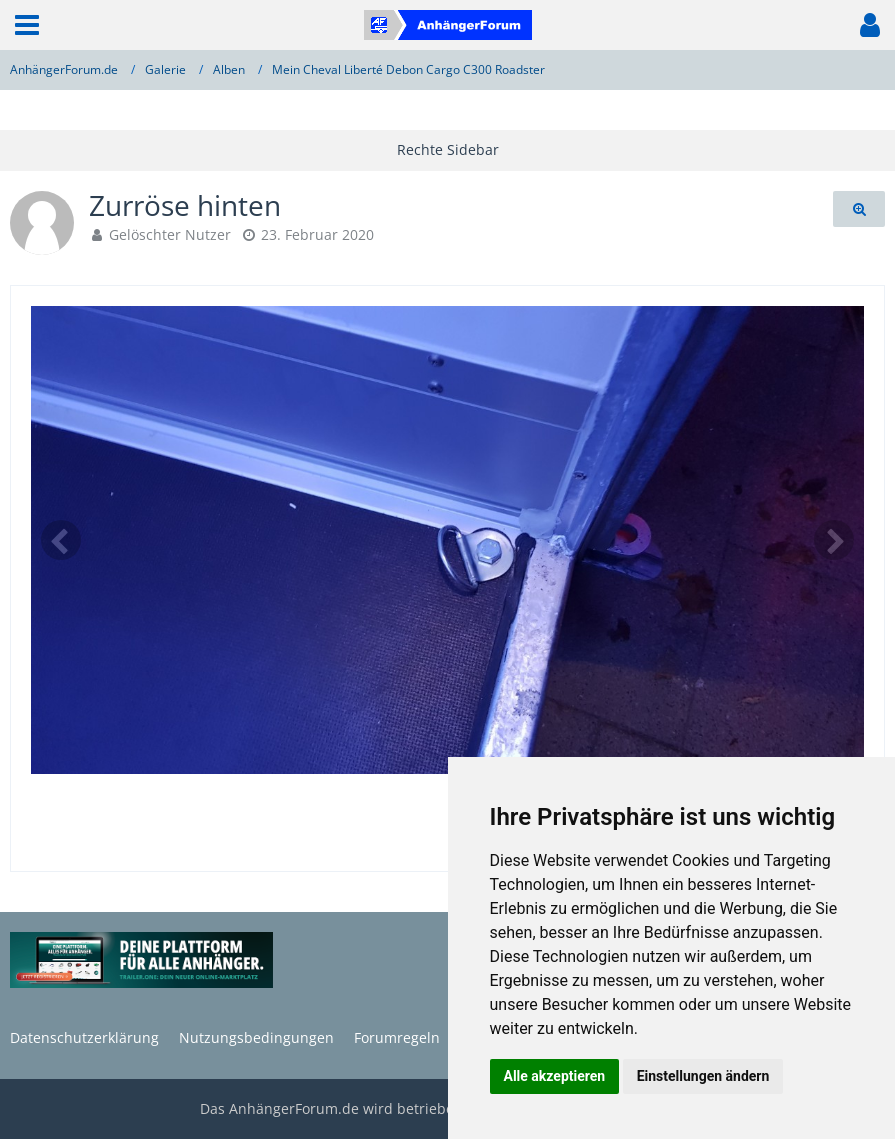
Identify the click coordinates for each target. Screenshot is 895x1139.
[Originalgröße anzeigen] (859, 209)
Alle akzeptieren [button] (555, 1076)
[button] (27, 25)
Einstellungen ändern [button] (703, 1076)
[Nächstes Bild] (834, 540)
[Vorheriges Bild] (61, 540)
